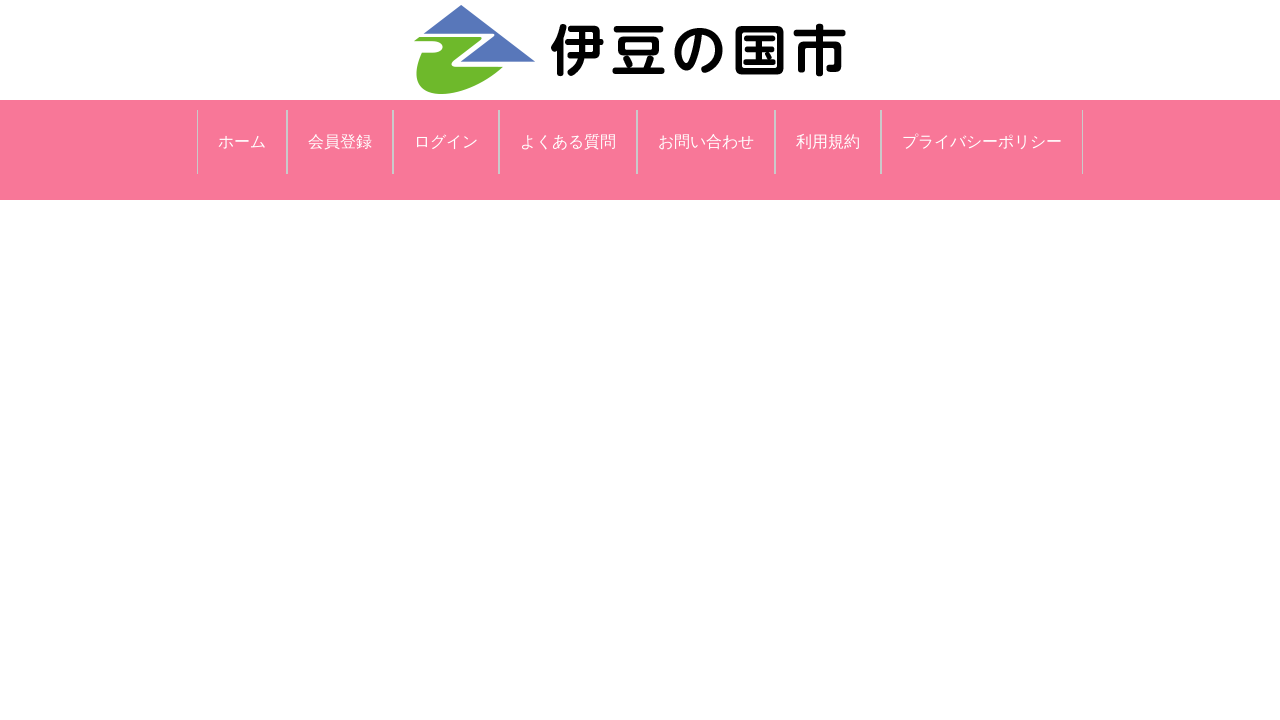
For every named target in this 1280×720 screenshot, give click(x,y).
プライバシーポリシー (982, 141)
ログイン (446, 141)
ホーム (242, 141)
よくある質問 (568, 141)
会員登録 (340, 141)
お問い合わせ (706, 141)
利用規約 (828, 141)
